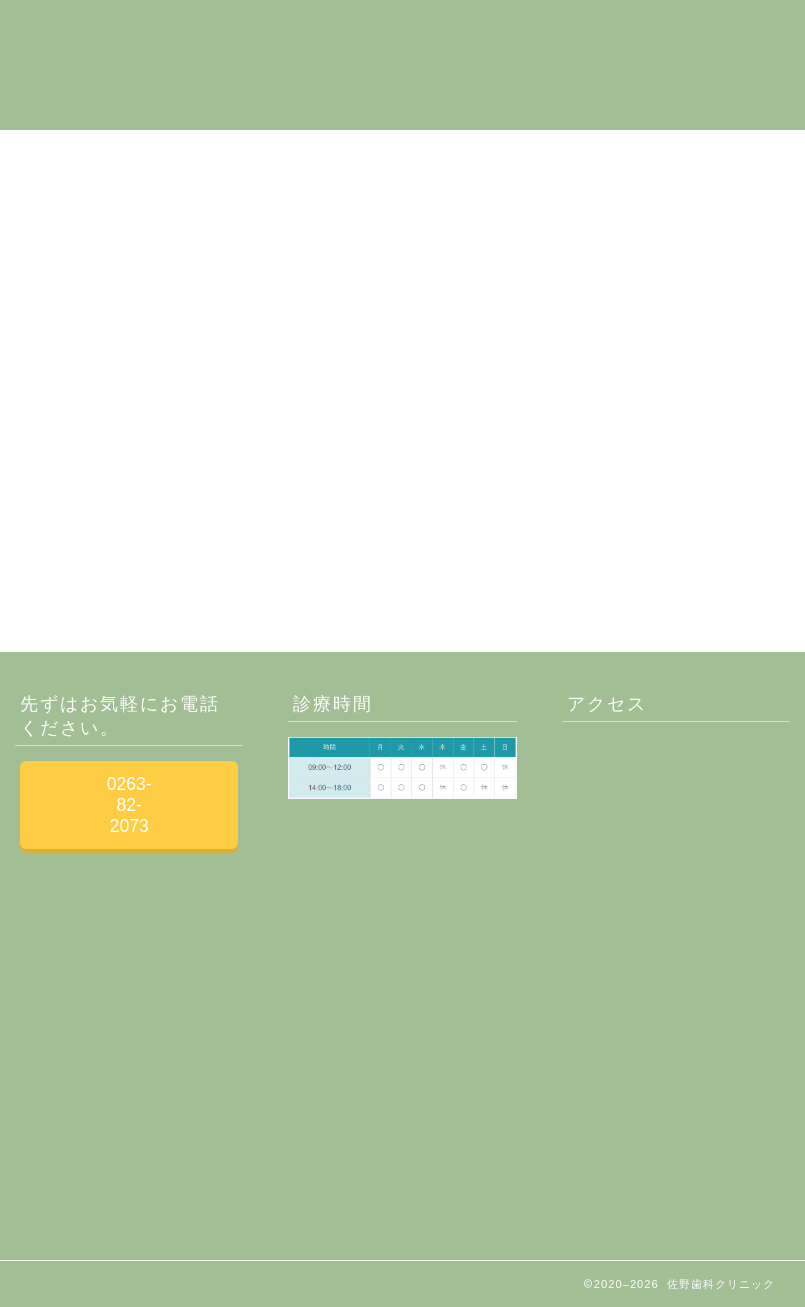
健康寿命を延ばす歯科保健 (271, 71)
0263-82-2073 (129, 805)
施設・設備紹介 (357, 31)
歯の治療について (507, 31)
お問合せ (633, 31)
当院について (223, 31)
